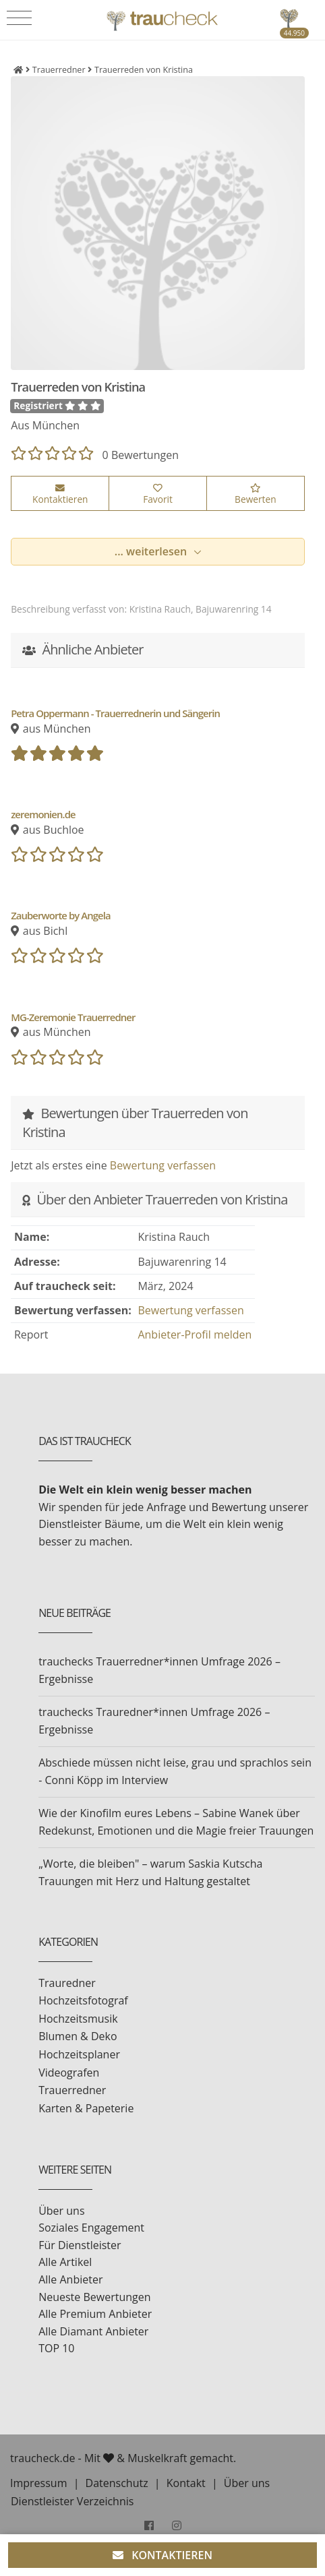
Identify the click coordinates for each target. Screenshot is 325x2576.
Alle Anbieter (70, 2279)
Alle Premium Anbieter (95, 2313)
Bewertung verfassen (163, 1165)
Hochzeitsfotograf (83, 2000)
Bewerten (255, 494)
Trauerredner (72, 2090)
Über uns (61, 2210)
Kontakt (186, 2483)
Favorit (158, 494)
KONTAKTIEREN (162, 2555)
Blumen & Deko (77, 2036)
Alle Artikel (65, 2262)
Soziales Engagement (91, 2227)
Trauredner (67, 1982)
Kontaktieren (60, 494)
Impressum (38, 2483)
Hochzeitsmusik (77, 2018)
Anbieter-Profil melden (195, 1334)
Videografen (68, 2072)
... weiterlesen (152, 551)
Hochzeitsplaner (79, 2054)
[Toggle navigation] (19, 18)
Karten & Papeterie (86, 2108)
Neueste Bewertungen (94, 2297)
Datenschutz (117, 2483)
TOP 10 (56, 2348)
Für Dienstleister (79, 2245)
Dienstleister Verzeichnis (72, 2501)
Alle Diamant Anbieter (93, 2331)
